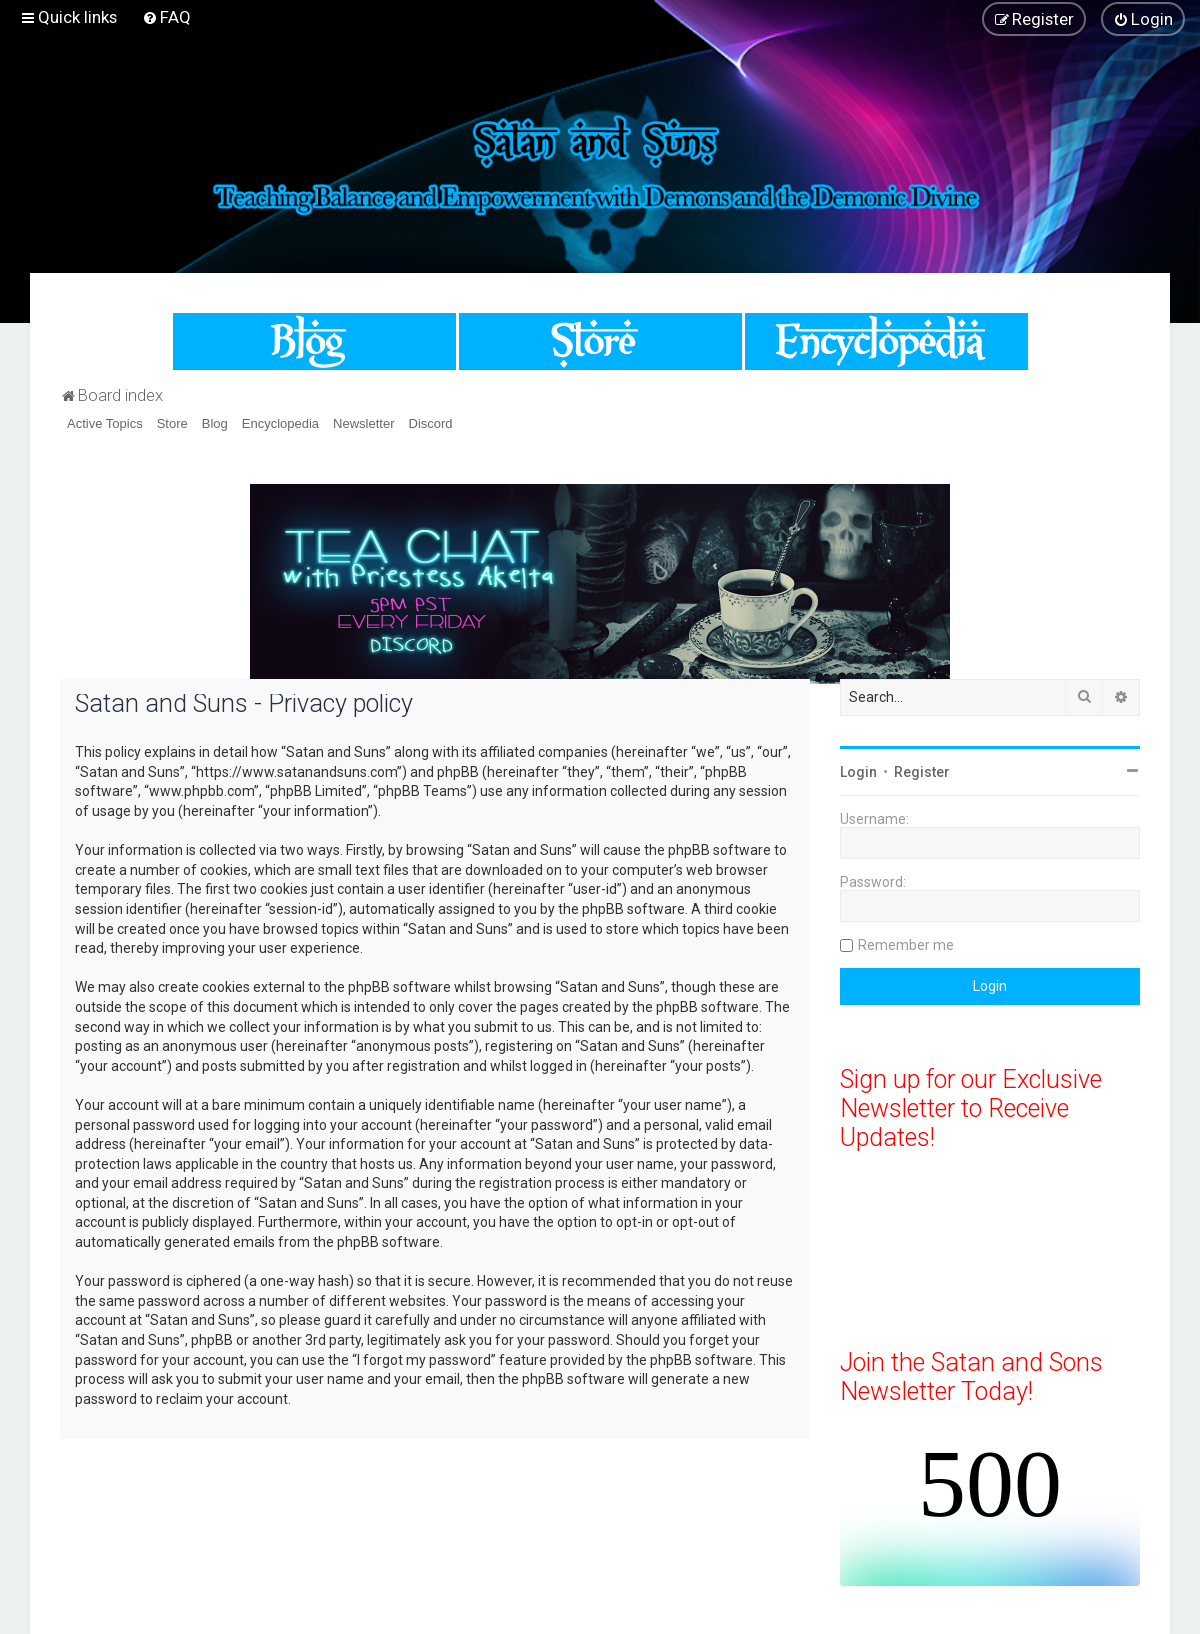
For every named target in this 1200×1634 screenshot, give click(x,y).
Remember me (906, 945)
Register (922, 772)
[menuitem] (166, 17)
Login (858, 772)
